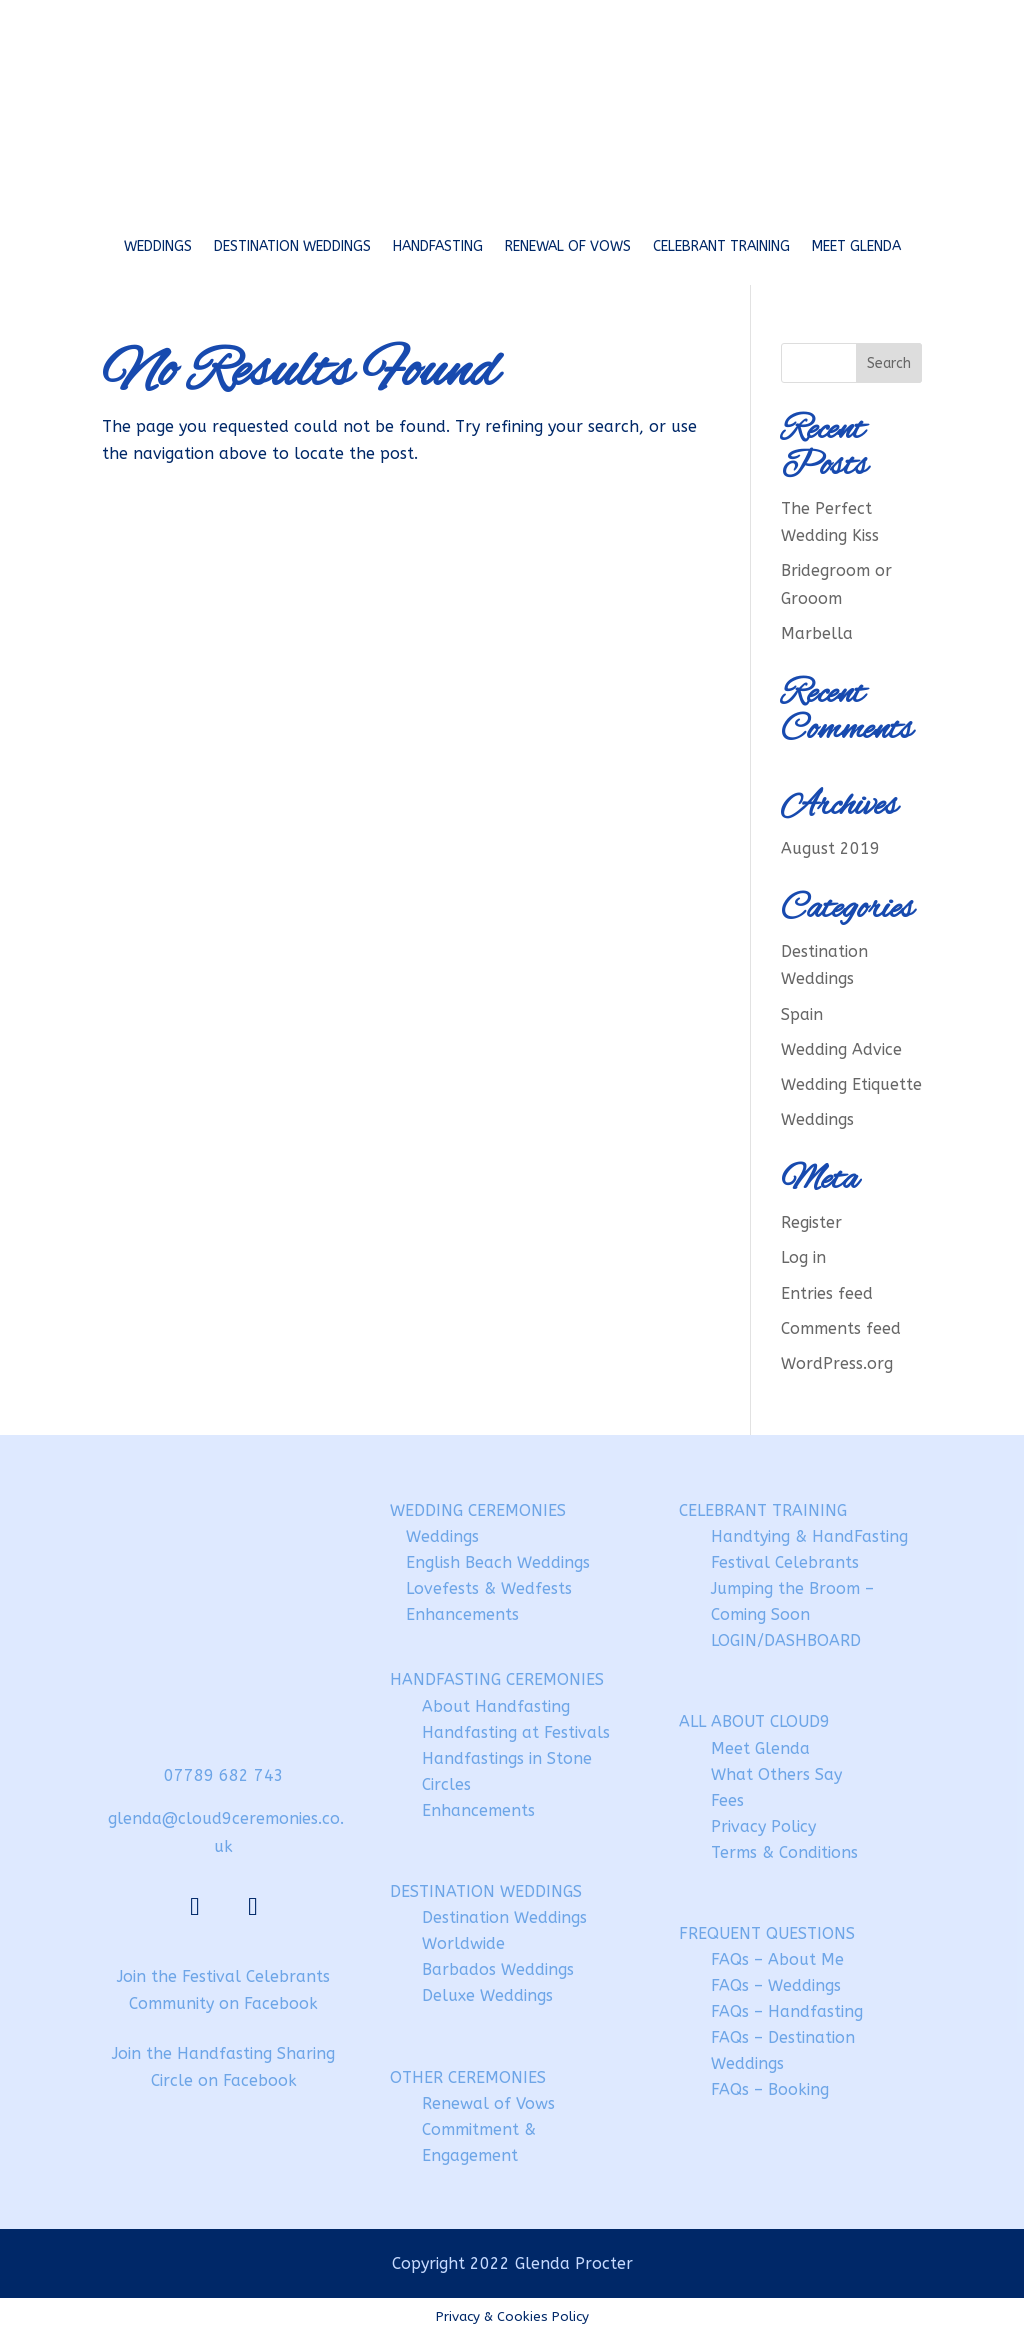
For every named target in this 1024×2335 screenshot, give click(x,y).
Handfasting (438, 246)
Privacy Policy (763, 1826)
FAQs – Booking (770, 2089)
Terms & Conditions (784, 1852)
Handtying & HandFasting (809, 1536)
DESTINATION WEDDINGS (486, 1891)
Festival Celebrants (785, 1562)
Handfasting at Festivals (516, 1732)
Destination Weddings (292, 246)
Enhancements (462, 1614)
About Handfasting (496, 1706)
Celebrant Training (721, 246)
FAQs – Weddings (776, 1985)
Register (811, 1222)
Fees (727, 1800)
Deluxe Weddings (487, 1995)
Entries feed (827, 1293)
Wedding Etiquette (851, 1084)
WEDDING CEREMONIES (478, 1510)
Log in (803, 1257)
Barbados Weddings (498, 1969)
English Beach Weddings (498, 1562)
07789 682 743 (224, 1775)
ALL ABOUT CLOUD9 (754, 1721)
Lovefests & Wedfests (489, 1588)
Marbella (817, 633)
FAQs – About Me (777, 1959)
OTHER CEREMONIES (468, 2077)
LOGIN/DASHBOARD (786, 1640)
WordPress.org (837, 1363)
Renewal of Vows (568, 246)
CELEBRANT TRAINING (763, 1510)
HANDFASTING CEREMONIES (497, 1679)
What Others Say (776, 1774)
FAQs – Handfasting (787, 2011)
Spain (802, 1014)
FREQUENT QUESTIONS (767, 1933)
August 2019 (830, 848)
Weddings (158, 246)
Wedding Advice (841, 1049)
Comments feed (841, 1328)
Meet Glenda (856, 246)
